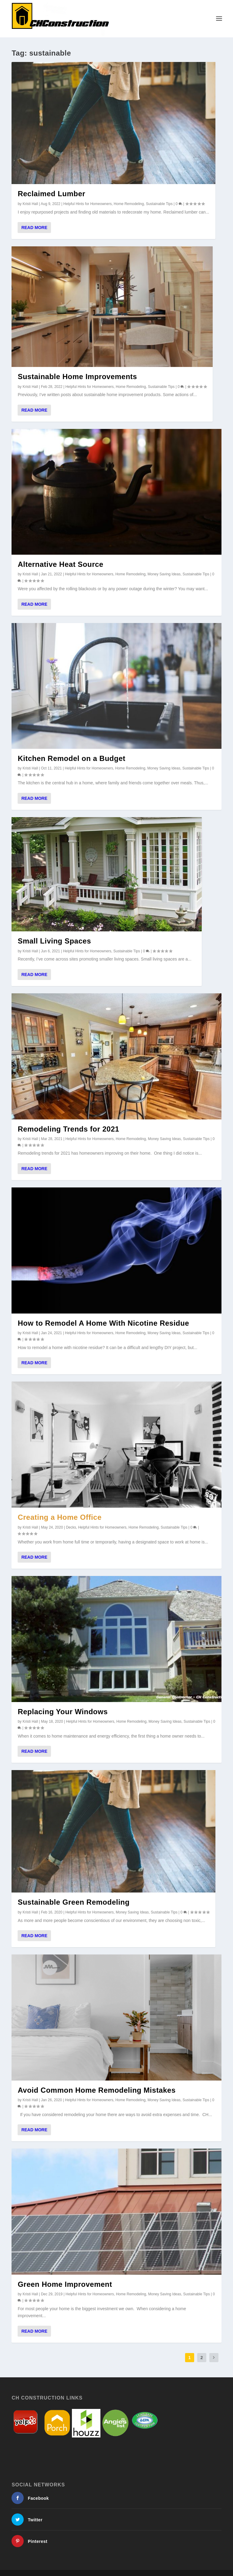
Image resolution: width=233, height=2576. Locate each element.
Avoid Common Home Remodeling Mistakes (96, 2090)
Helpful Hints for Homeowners (87, 204)
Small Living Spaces (54, 941)
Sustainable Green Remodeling (74, 1902)
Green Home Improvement (65, 2284)
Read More (34, 227)
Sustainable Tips (159, 204)
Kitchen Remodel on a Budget (71, 758)
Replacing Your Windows (63, 1712)
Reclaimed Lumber (51, 194)
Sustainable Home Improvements (77, 376)
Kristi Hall (30, 204)
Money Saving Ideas (164, 574)
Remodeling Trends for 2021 (68, 1129)
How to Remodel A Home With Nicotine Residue (103, 1323)
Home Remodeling (129, 204)
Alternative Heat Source (60, 564)
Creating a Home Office (59, 1517)
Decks (71, 1527)
